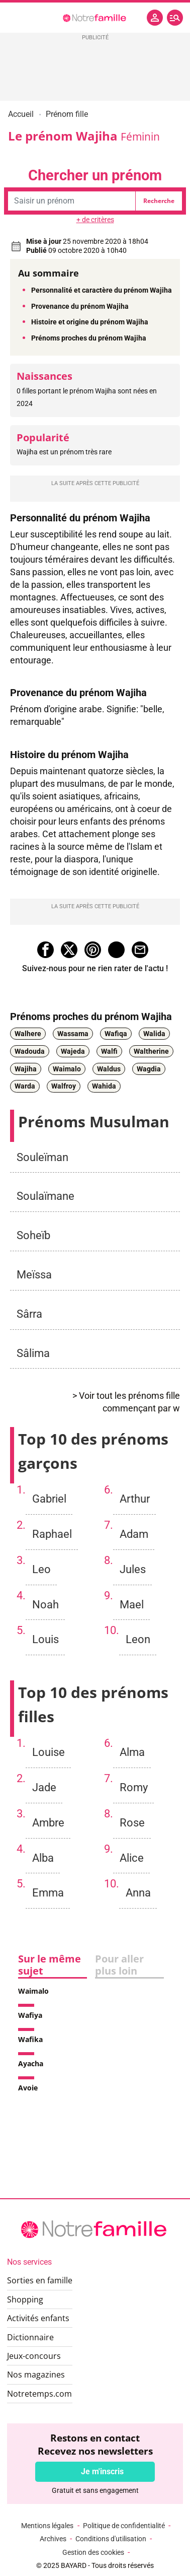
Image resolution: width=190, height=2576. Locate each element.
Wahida (104, 1086)
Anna (138, 1892)
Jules (133, 1569)
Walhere (28, 1034)
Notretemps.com (39, 2393)
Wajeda (73, 1051)
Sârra (29, 1313)
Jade (44, 1787)
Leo (41, 1569)
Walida (154, 1034)
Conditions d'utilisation (110, 2539)
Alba (43, 1857)
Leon (138, 1639)
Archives (53, 2539)
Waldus (109, 1069)
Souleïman (42, 1157)
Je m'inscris (102, 2471)
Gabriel (49, 1498)
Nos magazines (36, 2374)
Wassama (72, 1034)
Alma (132, 1751)
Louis (45, 1639)
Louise (48, 1751)
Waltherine (151, 1051)
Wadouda (30, 1051)
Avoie (28, 2087)
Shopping (25, 2299)
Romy (134, 1787)
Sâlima (33, 1353)
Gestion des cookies (93, 2552)
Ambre (48, 1822)
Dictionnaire (30, 2337)
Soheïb (33, 1235)
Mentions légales (47, 2526)
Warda (25, 1086)
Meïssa (34, 1274)
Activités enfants (38, 2318)
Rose (132, 1822)
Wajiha (26, 1069)
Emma (48, 1892)
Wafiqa (116, 1034)
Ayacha (30, 2063)
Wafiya (30, 2015)
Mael (132, 1604)
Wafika (30, 2039)
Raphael (52, 1533)
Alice (132, 1857)
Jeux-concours (34, 2355)
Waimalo (67, 1069)
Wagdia (149, 1069)
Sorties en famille (39, 2280)
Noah (45, 1604)
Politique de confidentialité (124, 2526)
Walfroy (63, 1086)
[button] (175, 18)
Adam (134, 1533)
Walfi (109, 1051)
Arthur (135, 1498)
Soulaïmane (45, 1195)
